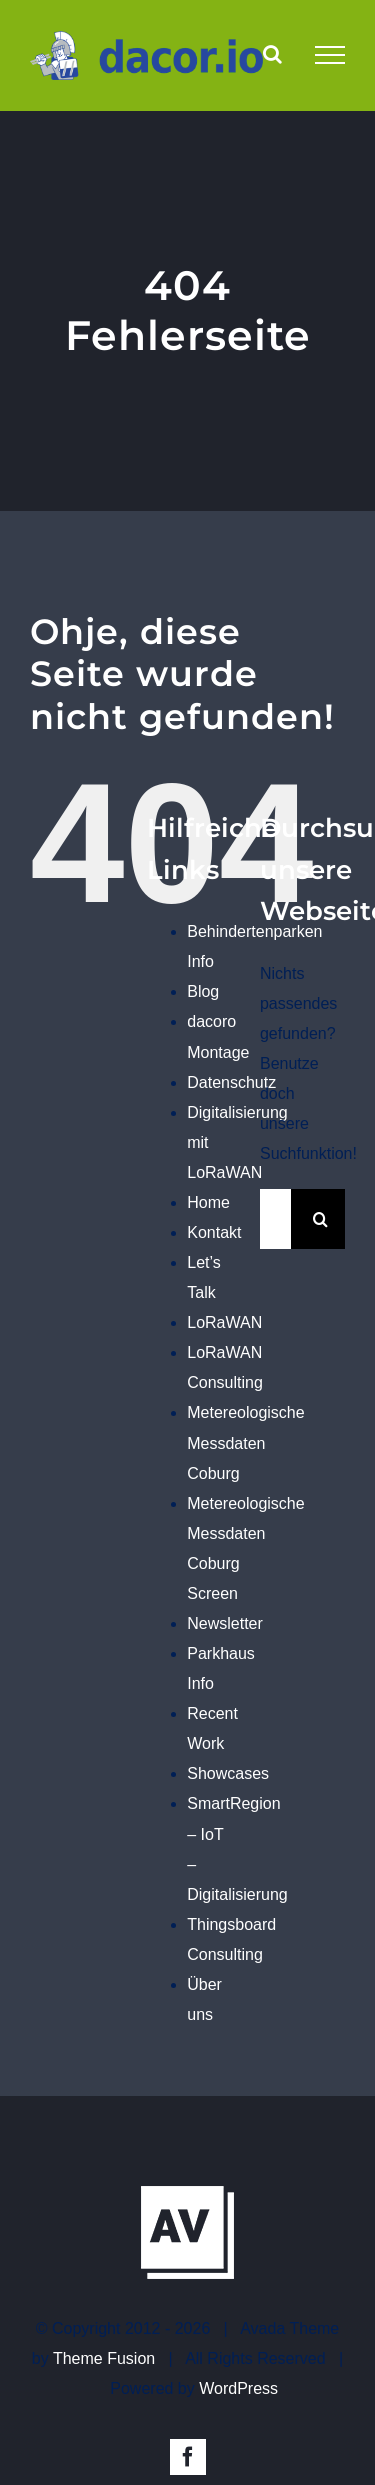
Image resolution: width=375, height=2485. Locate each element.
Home (208, 1202)
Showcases (228, 1773)
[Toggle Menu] (330, 55)
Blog (203, 991)
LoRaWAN (224, 1322)
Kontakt (214, 1232)
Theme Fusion (104, 2358)
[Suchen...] (275, 1219)
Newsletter (225, 1623)
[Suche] (321, 1219)
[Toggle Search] (272, 54)
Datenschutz (231, 1082)
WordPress (238, 2388)
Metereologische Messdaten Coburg (245, 1442)
